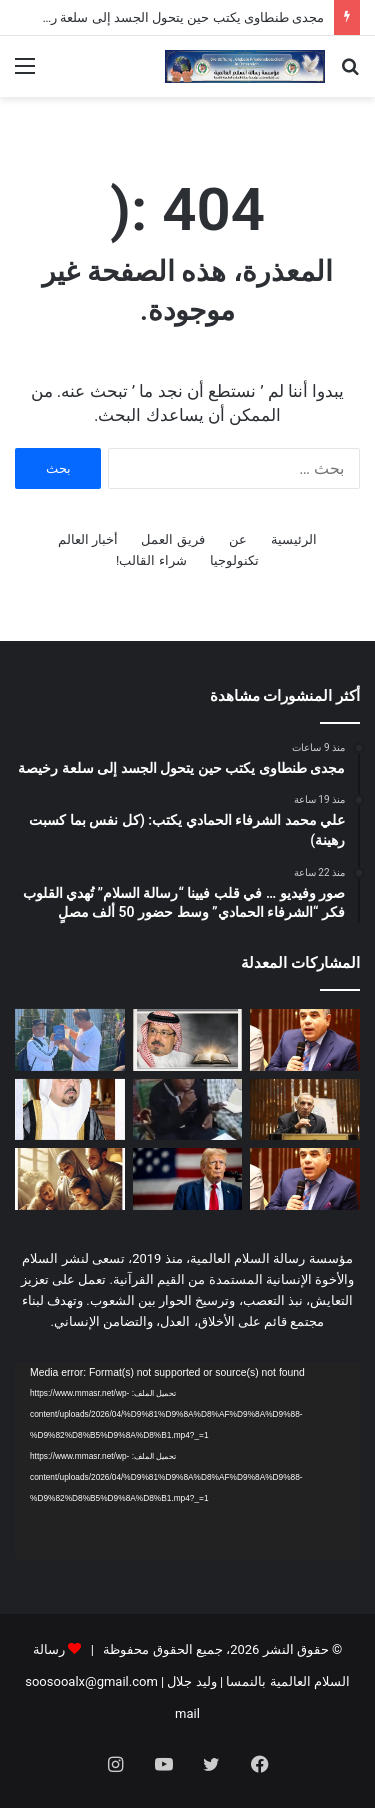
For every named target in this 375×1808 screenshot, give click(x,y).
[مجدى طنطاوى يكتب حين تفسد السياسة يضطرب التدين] (305, 1179)
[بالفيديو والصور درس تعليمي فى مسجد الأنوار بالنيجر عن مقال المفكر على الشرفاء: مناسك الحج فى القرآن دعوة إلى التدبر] (188, 1110)
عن (238, 539)
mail (187, 1713)
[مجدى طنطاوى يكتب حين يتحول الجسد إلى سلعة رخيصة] (305, 1040)
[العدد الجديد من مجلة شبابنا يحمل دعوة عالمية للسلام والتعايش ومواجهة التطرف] (70, 1110)
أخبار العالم (88, 539)
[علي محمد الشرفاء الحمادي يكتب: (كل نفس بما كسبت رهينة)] (188, 1040)
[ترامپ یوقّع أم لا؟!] (188, 1179)
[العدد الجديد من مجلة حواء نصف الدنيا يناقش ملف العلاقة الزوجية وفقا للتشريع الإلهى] (70, 1179)
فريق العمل (172, 539)
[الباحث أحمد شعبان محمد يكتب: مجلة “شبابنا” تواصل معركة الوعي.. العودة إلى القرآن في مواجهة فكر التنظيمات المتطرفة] (305, 1110)
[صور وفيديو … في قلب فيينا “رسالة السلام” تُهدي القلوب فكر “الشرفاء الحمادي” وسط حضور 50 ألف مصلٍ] (70, 1040)
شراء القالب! (151, 560)
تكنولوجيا (234, 560)
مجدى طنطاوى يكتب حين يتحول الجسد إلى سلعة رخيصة (172, 17)
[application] (187, 1460)
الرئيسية (294, 539)
